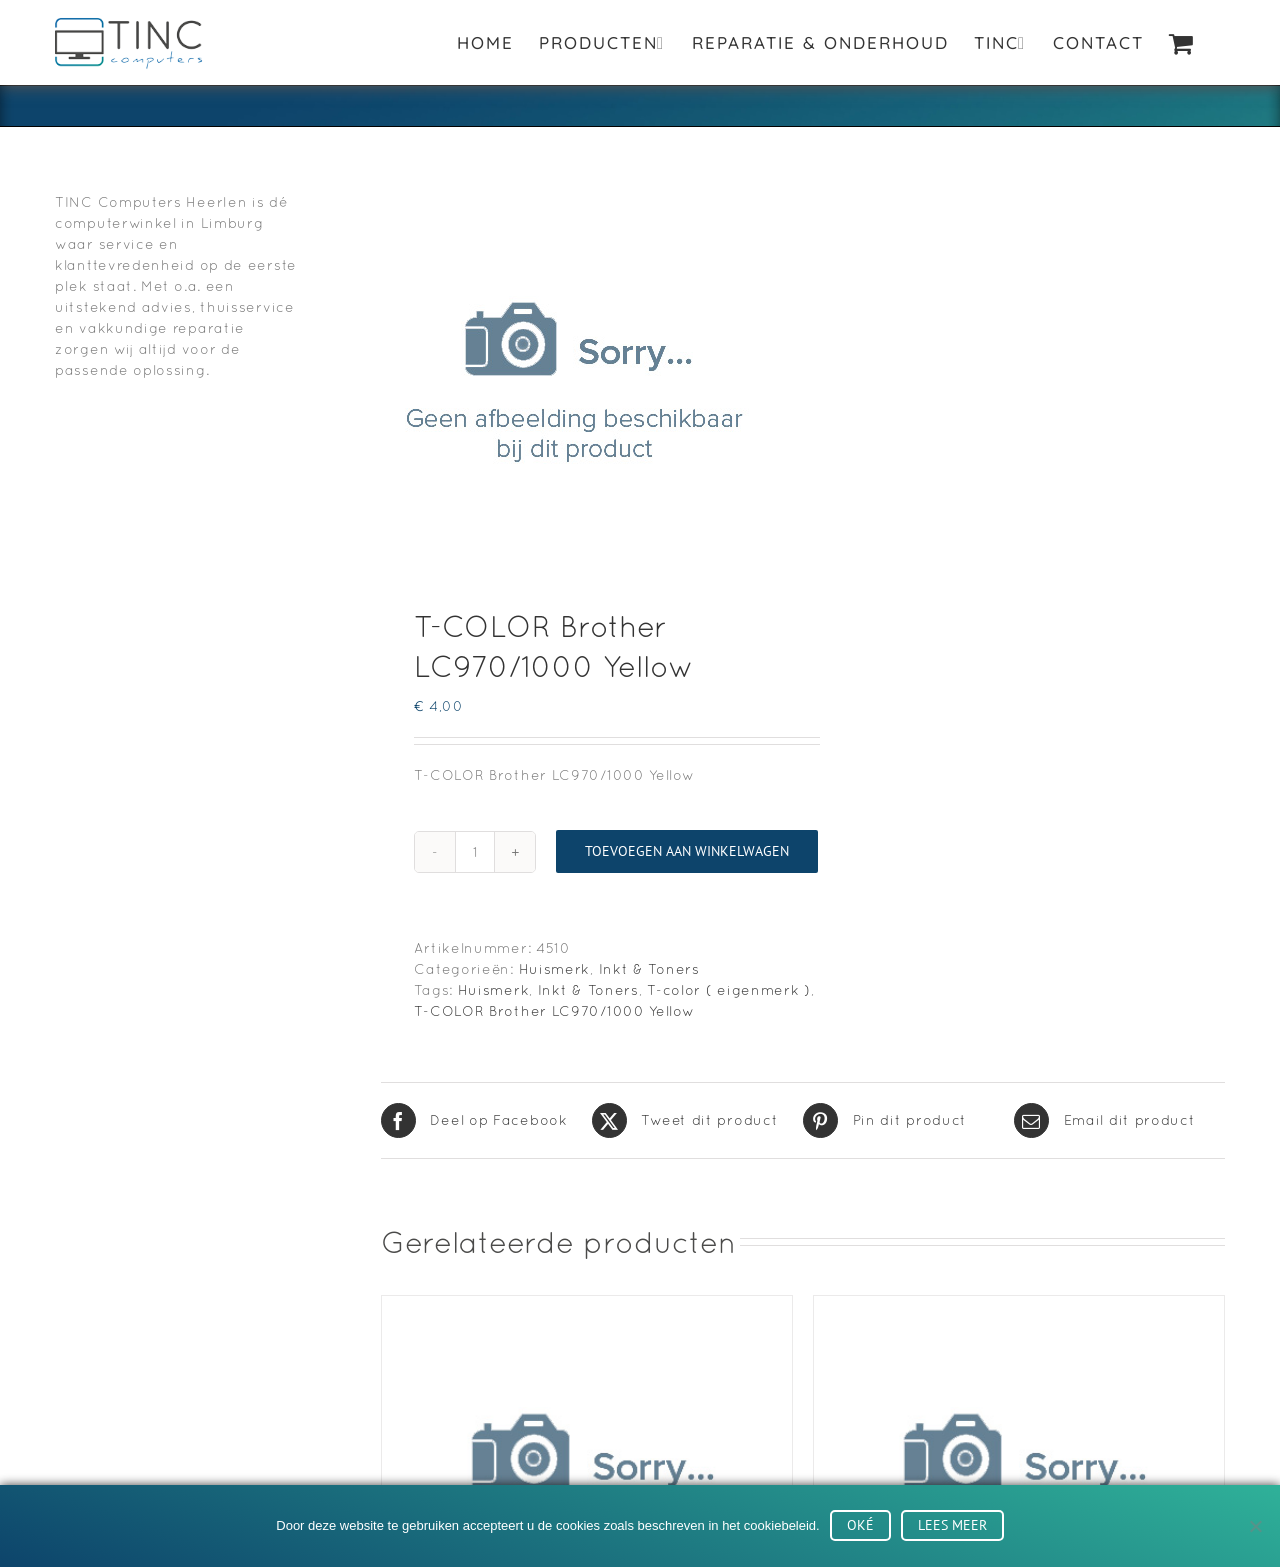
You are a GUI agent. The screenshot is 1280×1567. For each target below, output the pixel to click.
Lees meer (952, 1525)
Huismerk (555, 969)
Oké (860, 1525)
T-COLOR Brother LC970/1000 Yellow (554, 1011)
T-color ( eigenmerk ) (729, 990)
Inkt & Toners (649, 969)
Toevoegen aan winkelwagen (687, 851)
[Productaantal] (475, 852)
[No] (1255, 1526)
